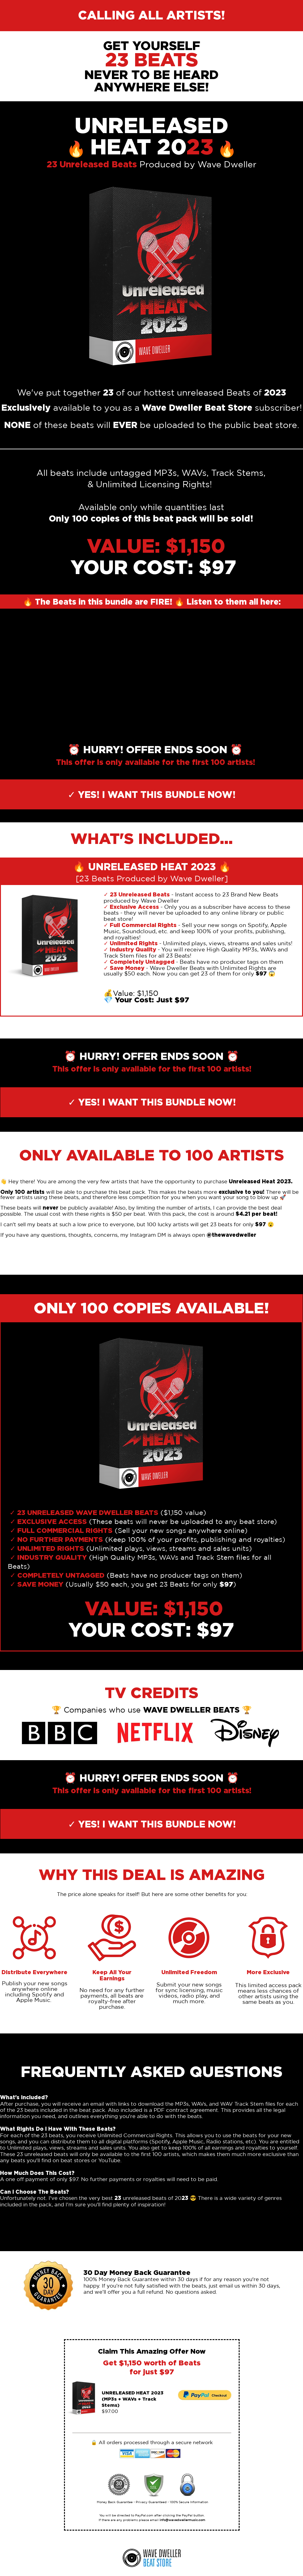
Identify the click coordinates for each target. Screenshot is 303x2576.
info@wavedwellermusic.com (182, 2520)
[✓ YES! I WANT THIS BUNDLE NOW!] (151, 794)
